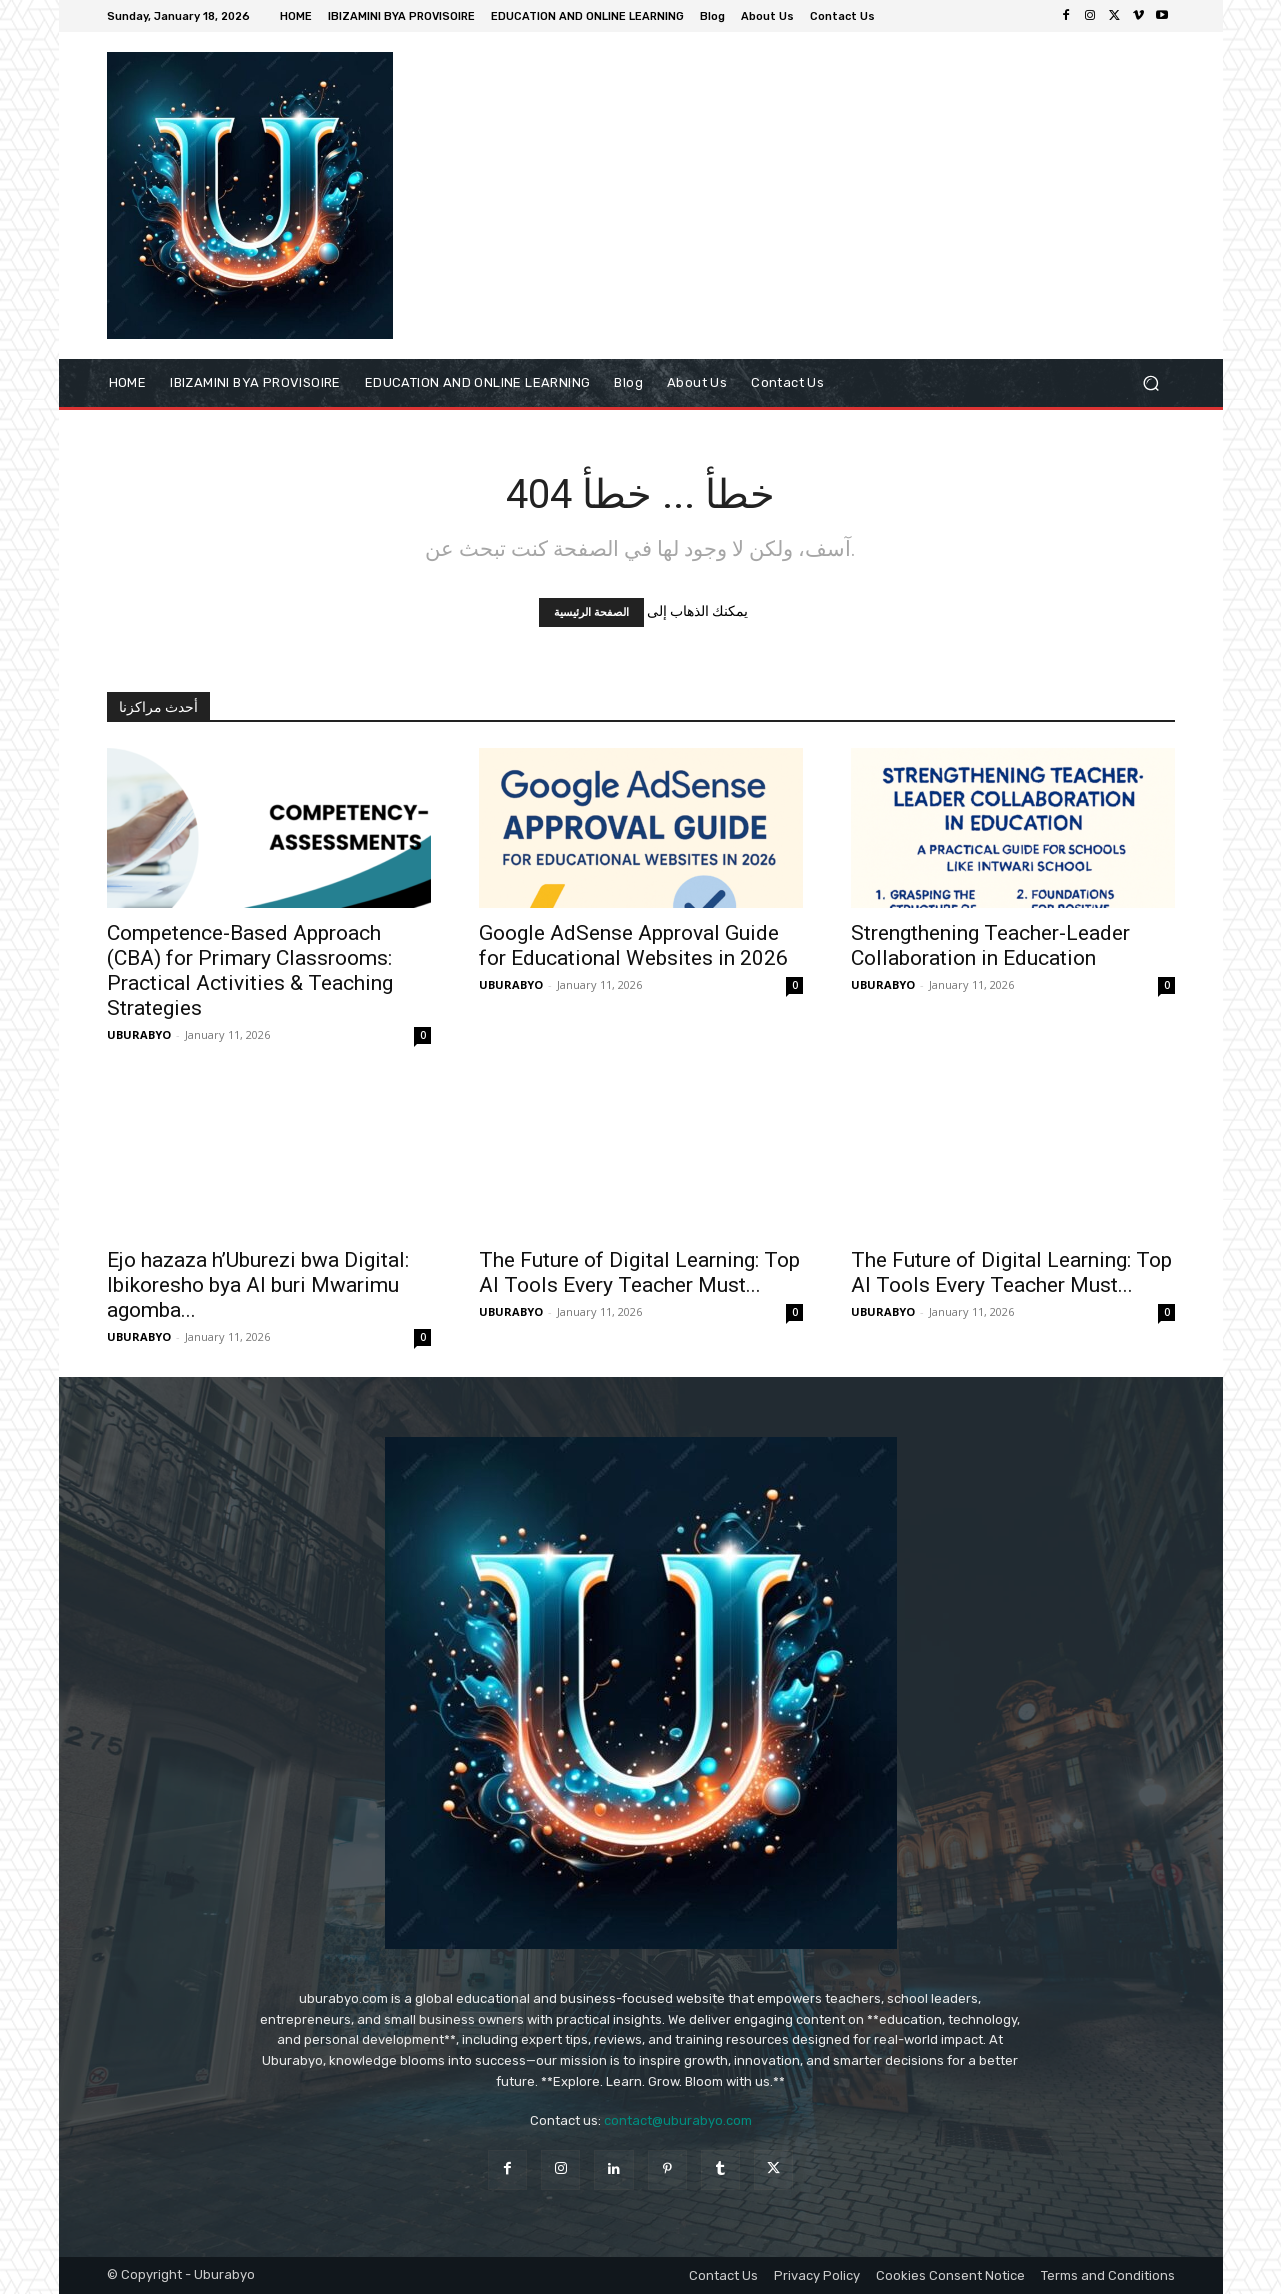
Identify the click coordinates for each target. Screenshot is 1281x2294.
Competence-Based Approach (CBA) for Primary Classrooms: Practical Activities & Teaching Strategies (250, 970)
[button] (1151, 382)
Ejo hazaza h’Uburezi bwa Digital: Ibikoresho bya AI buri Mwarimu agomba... (258, 1285)
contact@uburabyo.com (678, 2120)
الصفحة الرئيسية (591, 612)
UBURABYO (139, 1034)
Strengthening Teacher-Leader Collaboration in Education (990, 945)
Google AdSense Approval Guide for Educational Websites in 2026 (633, 945)
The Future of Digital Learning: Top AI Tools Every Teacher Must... (639, 1272)
